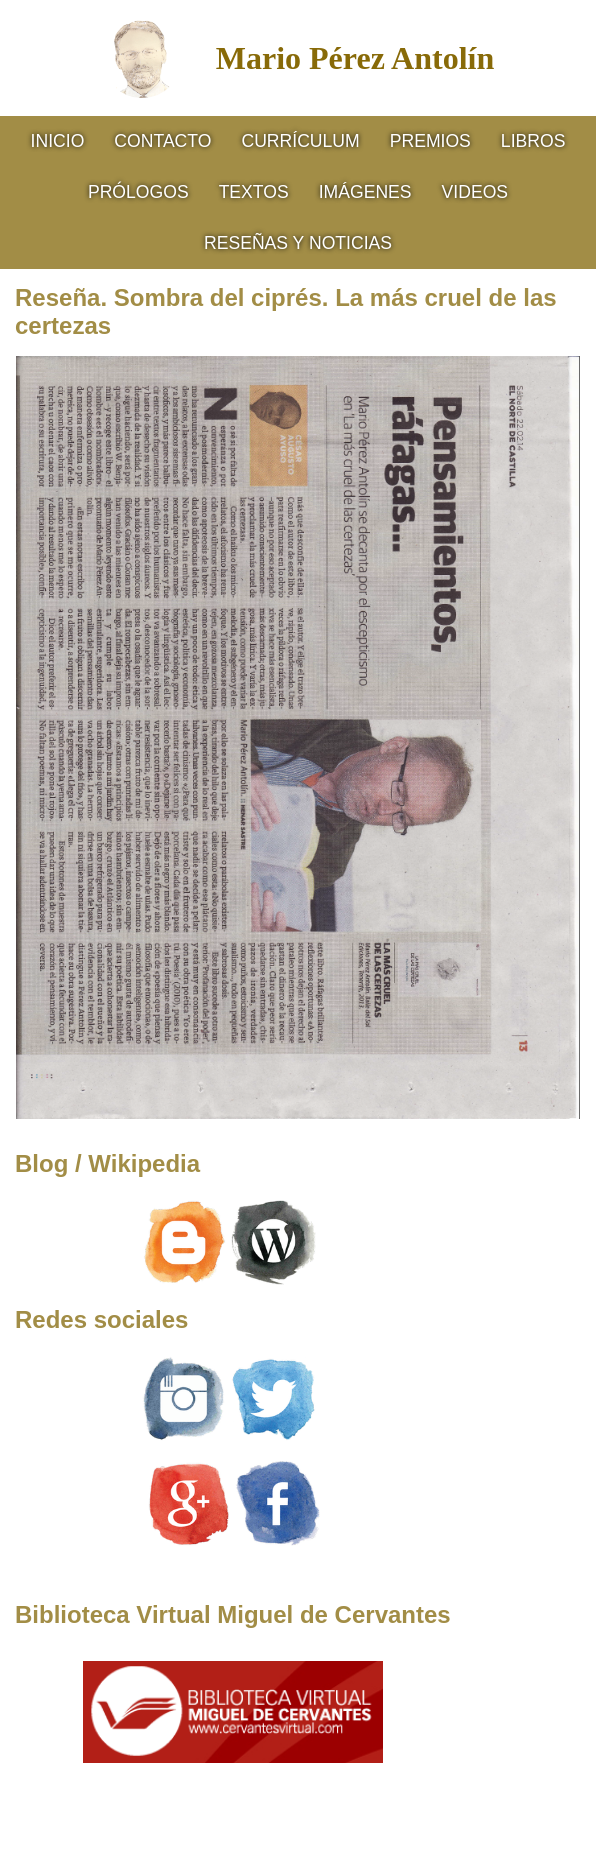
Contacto (162, 141)
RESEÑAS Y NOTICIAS (298, 243)
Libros (533, 141)
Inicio (58, 141)
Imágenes (365, 192)
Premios (430, 141)
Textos (254, 192)
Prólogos (138, 192)
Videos (475, 192)
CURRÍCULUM (300, 141)
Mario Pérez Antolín (355, 58)
